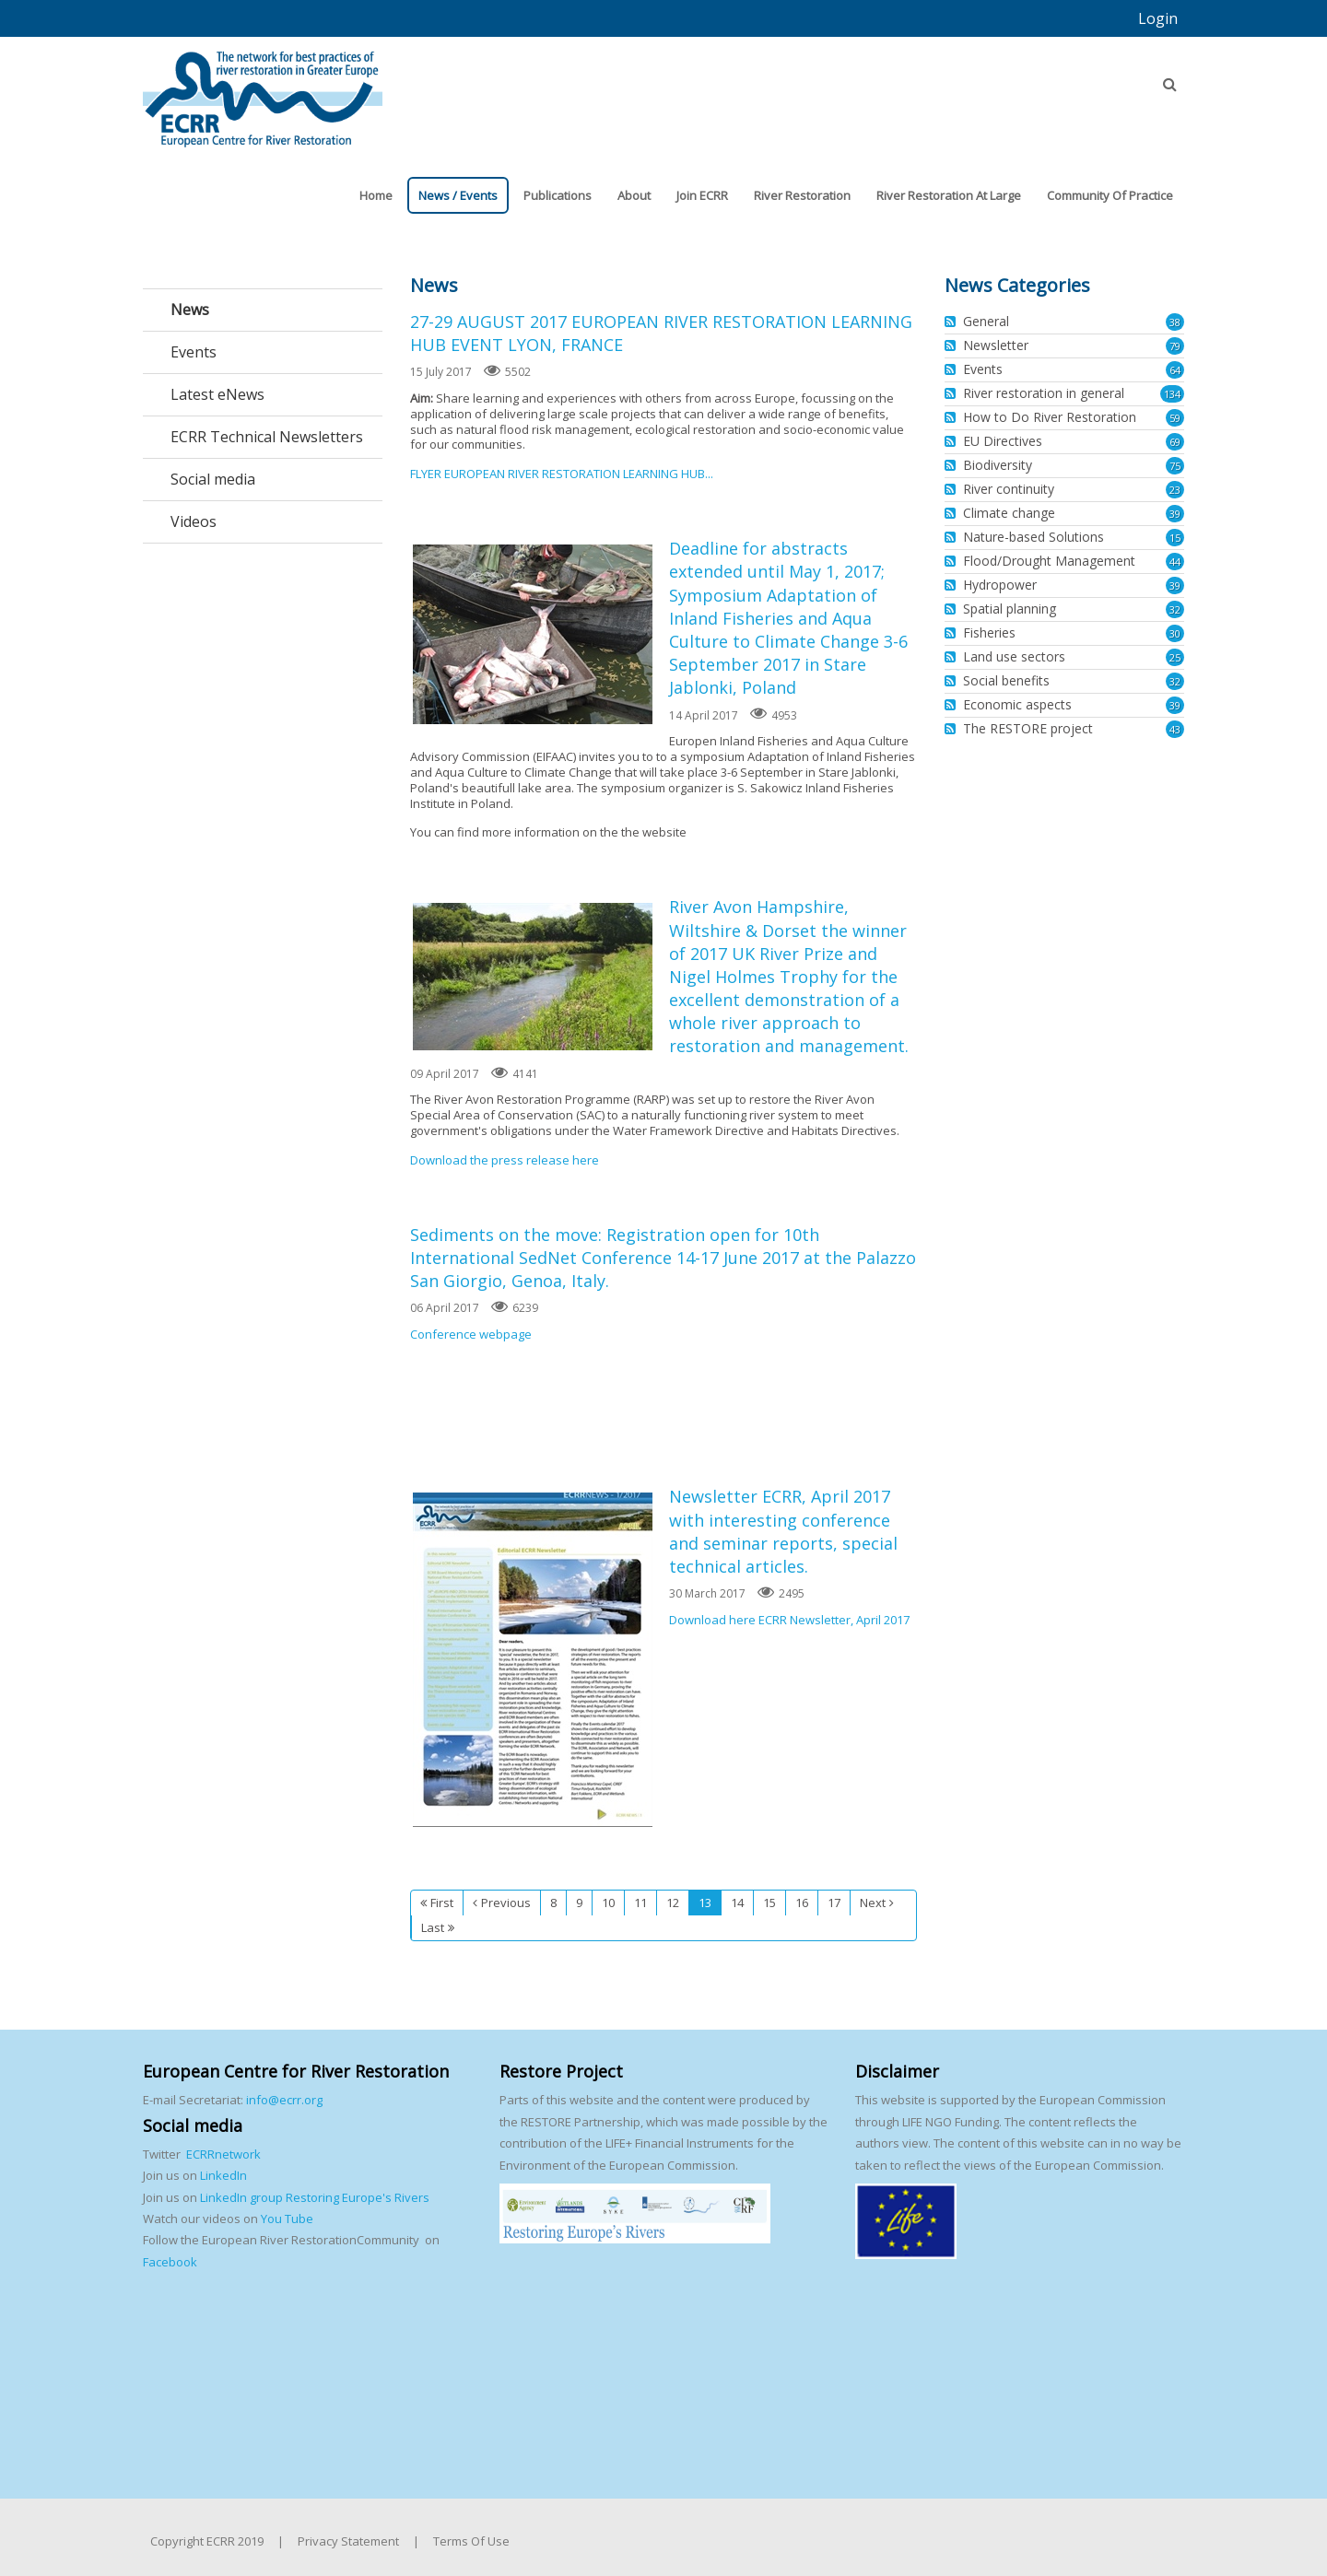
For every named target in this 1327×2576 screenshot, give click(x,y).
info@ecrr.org (284, 2099)
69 (1174, 442)
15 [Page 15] (769, 1902)
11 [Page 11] (640, 1902)
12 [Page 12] (672, 1902)
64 (1174, 370)
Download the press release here (504, 1160)
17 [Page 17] (834, 1902)
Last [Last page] (432, 1927)
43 (1174, 729)
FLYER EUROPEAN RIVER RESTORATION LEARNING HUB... (561, 473)
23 (1174, 490)
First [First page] (441, 1902)
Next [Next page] (873, 1902)
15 (1174, 537)
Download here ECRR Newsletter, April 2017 (789, 1619)
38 (1174, 322)
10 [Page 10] (608, 1902)
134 (1172, 394)
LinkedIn (223, 2175)
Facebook (170, 2262)
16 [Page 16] (801, 1902)
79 (1174, 346)
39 (1174, 514)
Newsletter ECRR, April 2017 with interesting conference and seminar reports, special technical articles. (532, 1660)
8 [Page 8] (553, 1902)
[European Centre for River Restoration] (262, 90)
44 (1174, 561)
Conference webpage (471, 1334)
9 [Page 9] (579, 1902)
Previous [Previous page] (506, 1902)
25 (1174, 657)
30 (1174, 633)
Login (1158, 18)
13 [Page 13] (705, 1902)
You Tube (285, 2218)
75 (1174, 466)
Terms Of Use (471, 2541)
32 (1174, 609)
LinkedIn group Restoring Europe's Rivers (314, 2197)
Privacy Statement (348, 2541)
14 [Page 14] (737, 1902)
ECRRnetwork (223, 2154)
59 (1174, 418)
